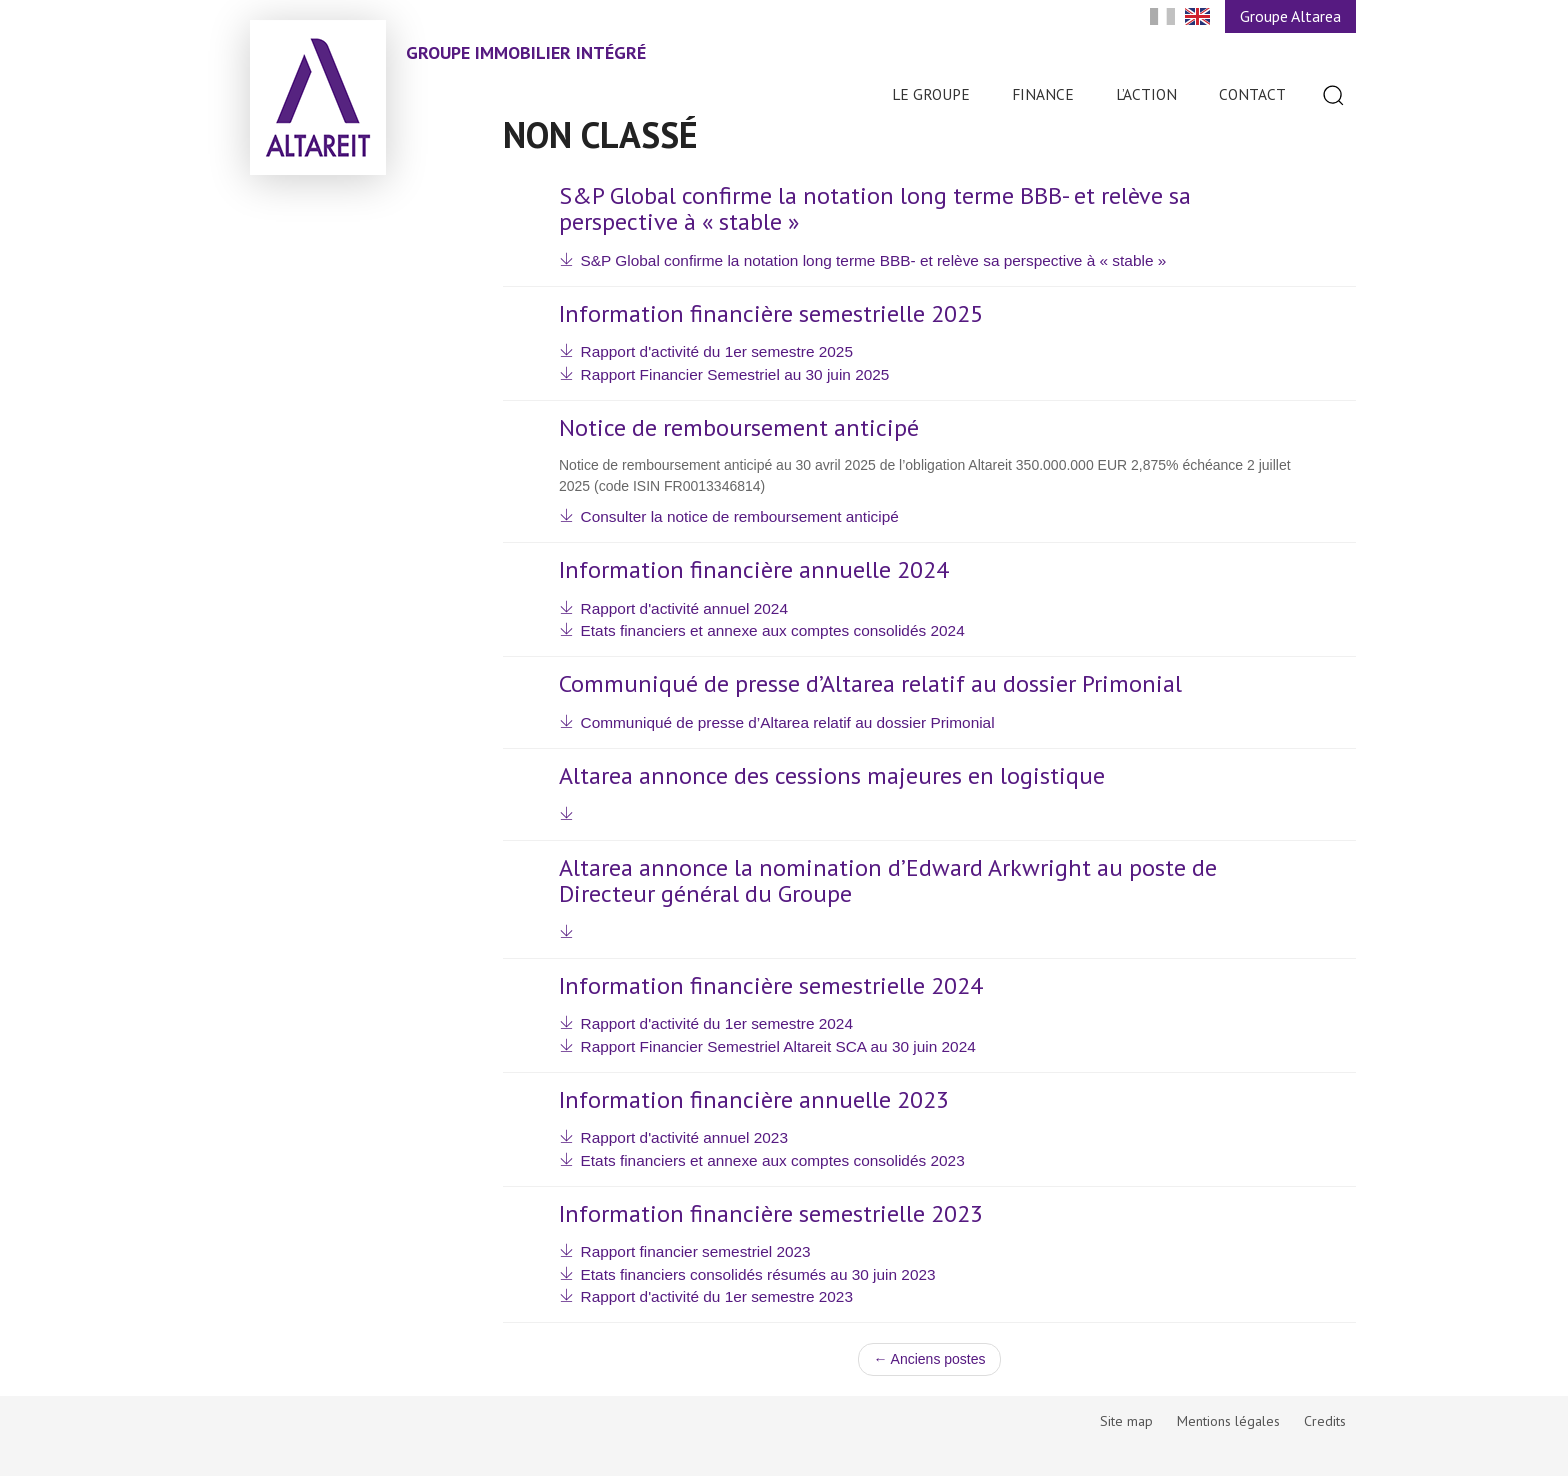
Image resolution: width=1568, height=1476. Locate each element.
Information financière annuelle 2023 (754, 1100)
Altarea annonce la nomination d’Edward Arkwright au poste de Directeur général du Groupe (888, 881)
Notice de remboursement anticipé (739, 428)
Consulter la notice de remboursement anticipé (740, 516)
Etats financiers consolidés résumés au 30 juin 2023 (758, 1274)
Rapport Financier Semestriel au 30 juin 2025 (735, 374)
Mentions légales (1228, 1421)
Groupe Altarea (1290, 16)
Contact (1252, 94)
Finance (1043, 94)
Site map (1126, 1421)
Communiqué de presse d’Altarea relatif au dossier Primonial (870, 684)
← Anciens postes (929, 1359)
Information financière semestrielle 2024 (771, 986)
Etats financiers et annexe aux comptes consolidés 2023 (773, 1160)
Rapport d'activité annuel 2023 (684, 1137)
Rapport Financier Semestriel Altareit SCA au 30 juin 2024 (778, 1046)
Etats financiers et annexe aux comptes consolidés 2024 (773, 630)
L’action (1146, 94)
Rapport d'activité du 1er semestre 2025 (717, 351)
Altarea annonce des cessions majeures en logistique (832, 776)
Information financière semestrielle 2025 (771, 314)
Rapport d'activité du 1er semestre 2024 (717, 1023)
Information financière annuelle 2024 (754, 570)
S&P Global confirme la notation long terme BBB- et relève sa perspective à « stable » (875, 209)
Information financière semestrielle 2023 (771, 1214)
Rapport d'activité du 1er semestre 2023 (717, 1296)
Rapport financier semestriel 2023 (696, 1251)
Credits (1325, 1421)
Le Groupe (931, 94)
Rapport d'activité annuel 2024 (684, 608)
